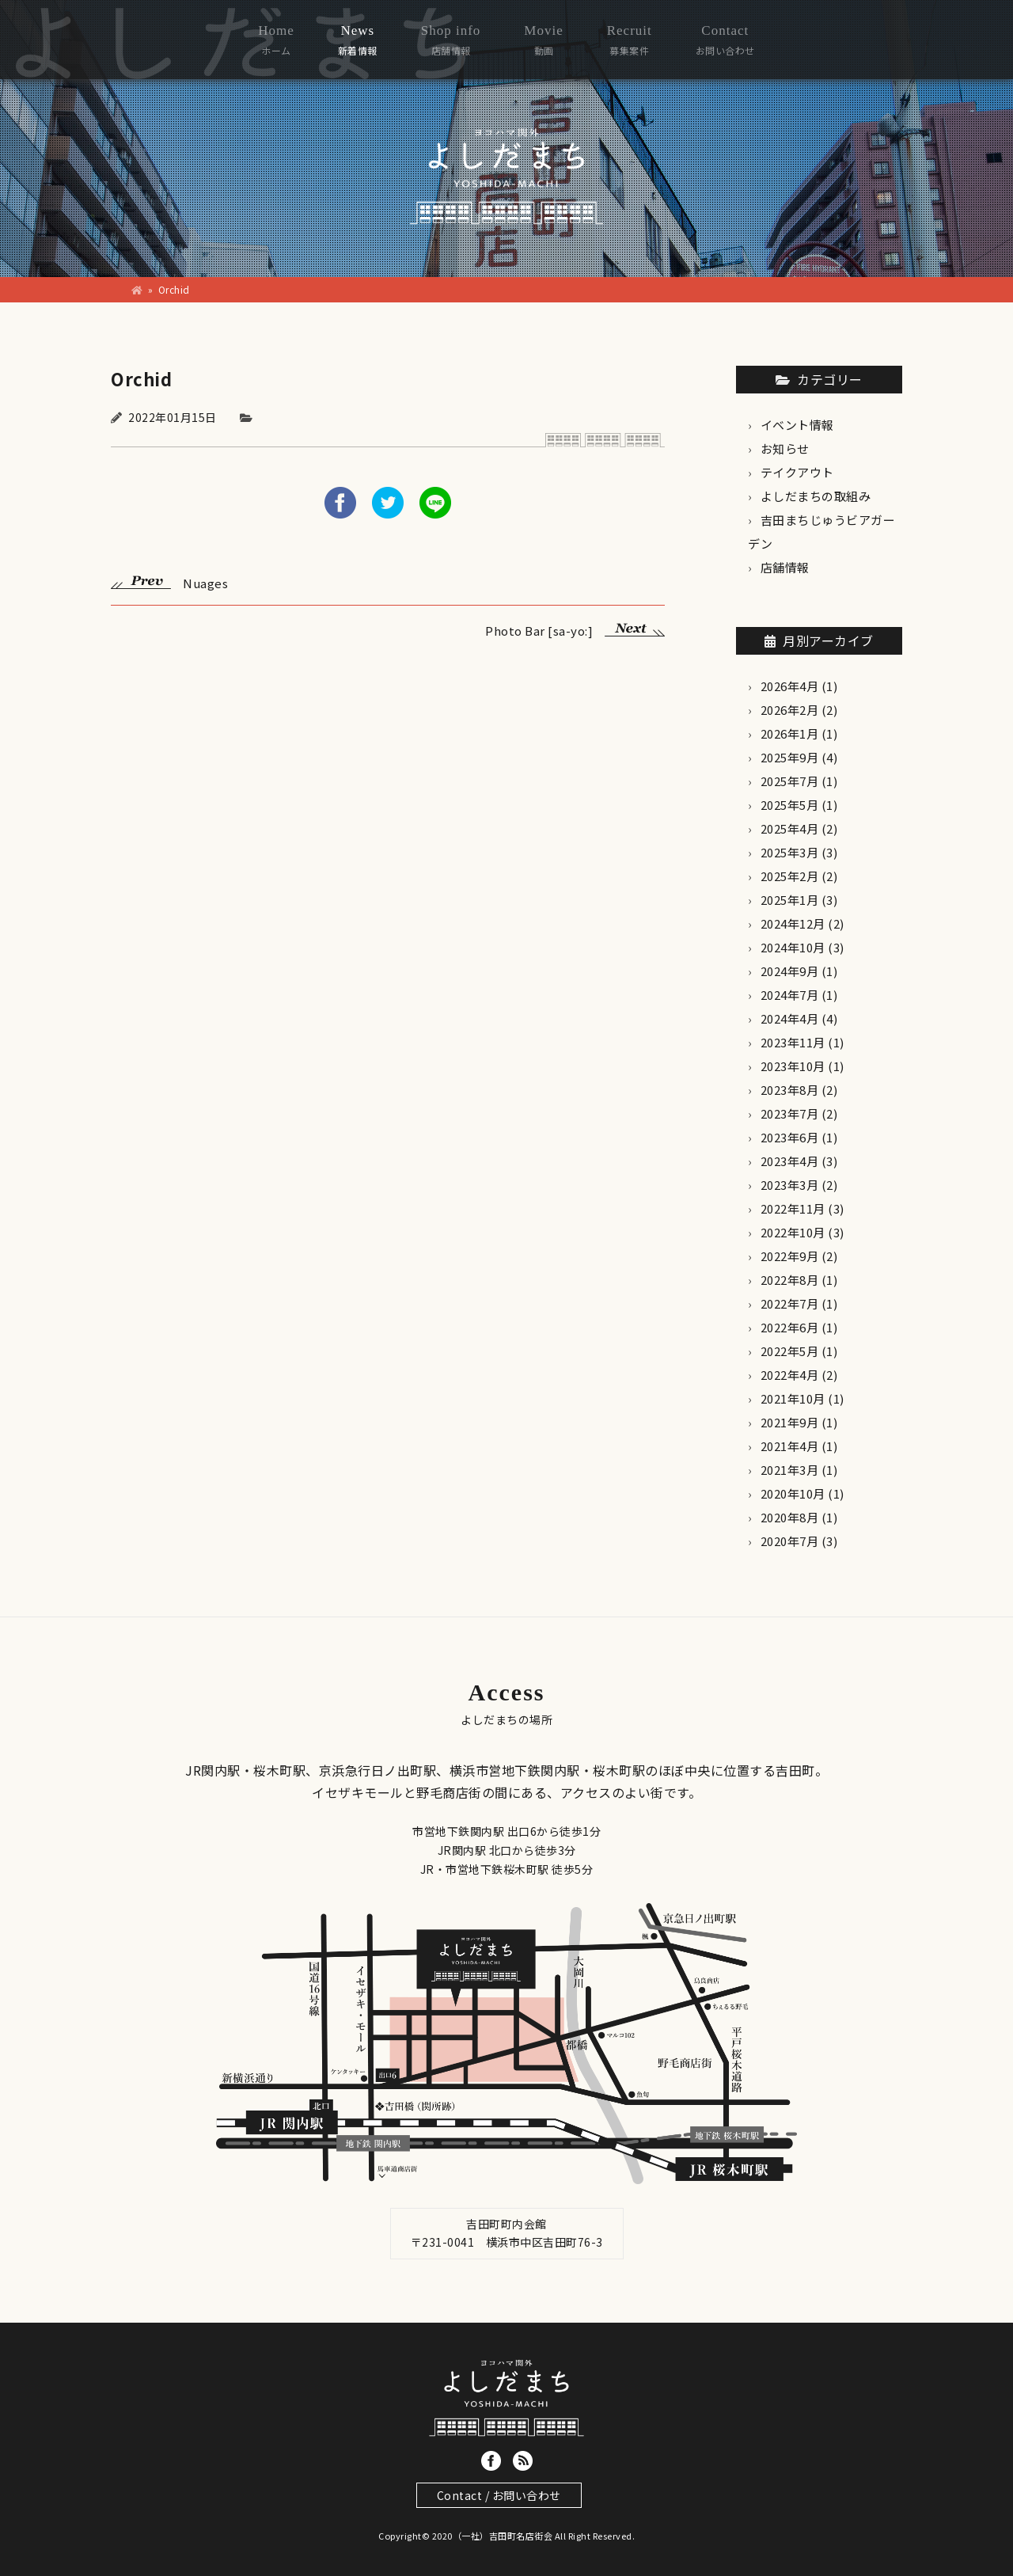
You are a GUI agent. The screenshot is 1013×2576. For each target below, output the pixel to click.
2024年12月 (793, 923)
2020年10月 (793, 1493)
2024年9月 (790, 971)
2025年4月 (790, 828)
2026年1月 (790, 733)
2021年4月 (790, 1446)
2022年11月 (793, 1208)
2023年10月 (793, 1066)
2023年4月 (790, 1161)
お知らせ (785, 448)
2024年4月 (790, 1018)
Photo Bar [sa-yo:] (575, 628)
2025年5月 (790, 804)
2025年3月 (790, 852)
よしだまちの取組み (816, 496)
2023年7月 (790, 1113)
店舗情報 (785, 567)
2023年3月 (790, 1184)
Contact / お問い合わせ (499, 2495)
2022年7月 (790, 1303)
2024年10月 (793, 947)
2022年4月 (790, 1374)
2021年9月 (790, 1422)
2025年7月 (790, 781)
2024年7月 (790, 994)
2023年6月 (790, 1137)
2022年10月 (793, 1232)
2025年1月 (790, 899)
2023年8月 (790, 1089)
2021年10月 (793, 1398)
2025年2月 (790, 876)
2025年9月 (790, 757)
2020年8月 (790, 1517)
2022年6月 (790, 1327)
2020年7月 (790, 1541)
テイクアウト (797, 472)
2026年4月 (790, 686)
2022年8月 (790, 1279)
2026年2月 (790, 709)
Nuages (169, 581)
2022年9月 (790, 1256)
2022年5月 (790, 1351)
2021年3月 (790, 1469)
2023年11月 (793, 1042)
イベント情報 (797, 424)
